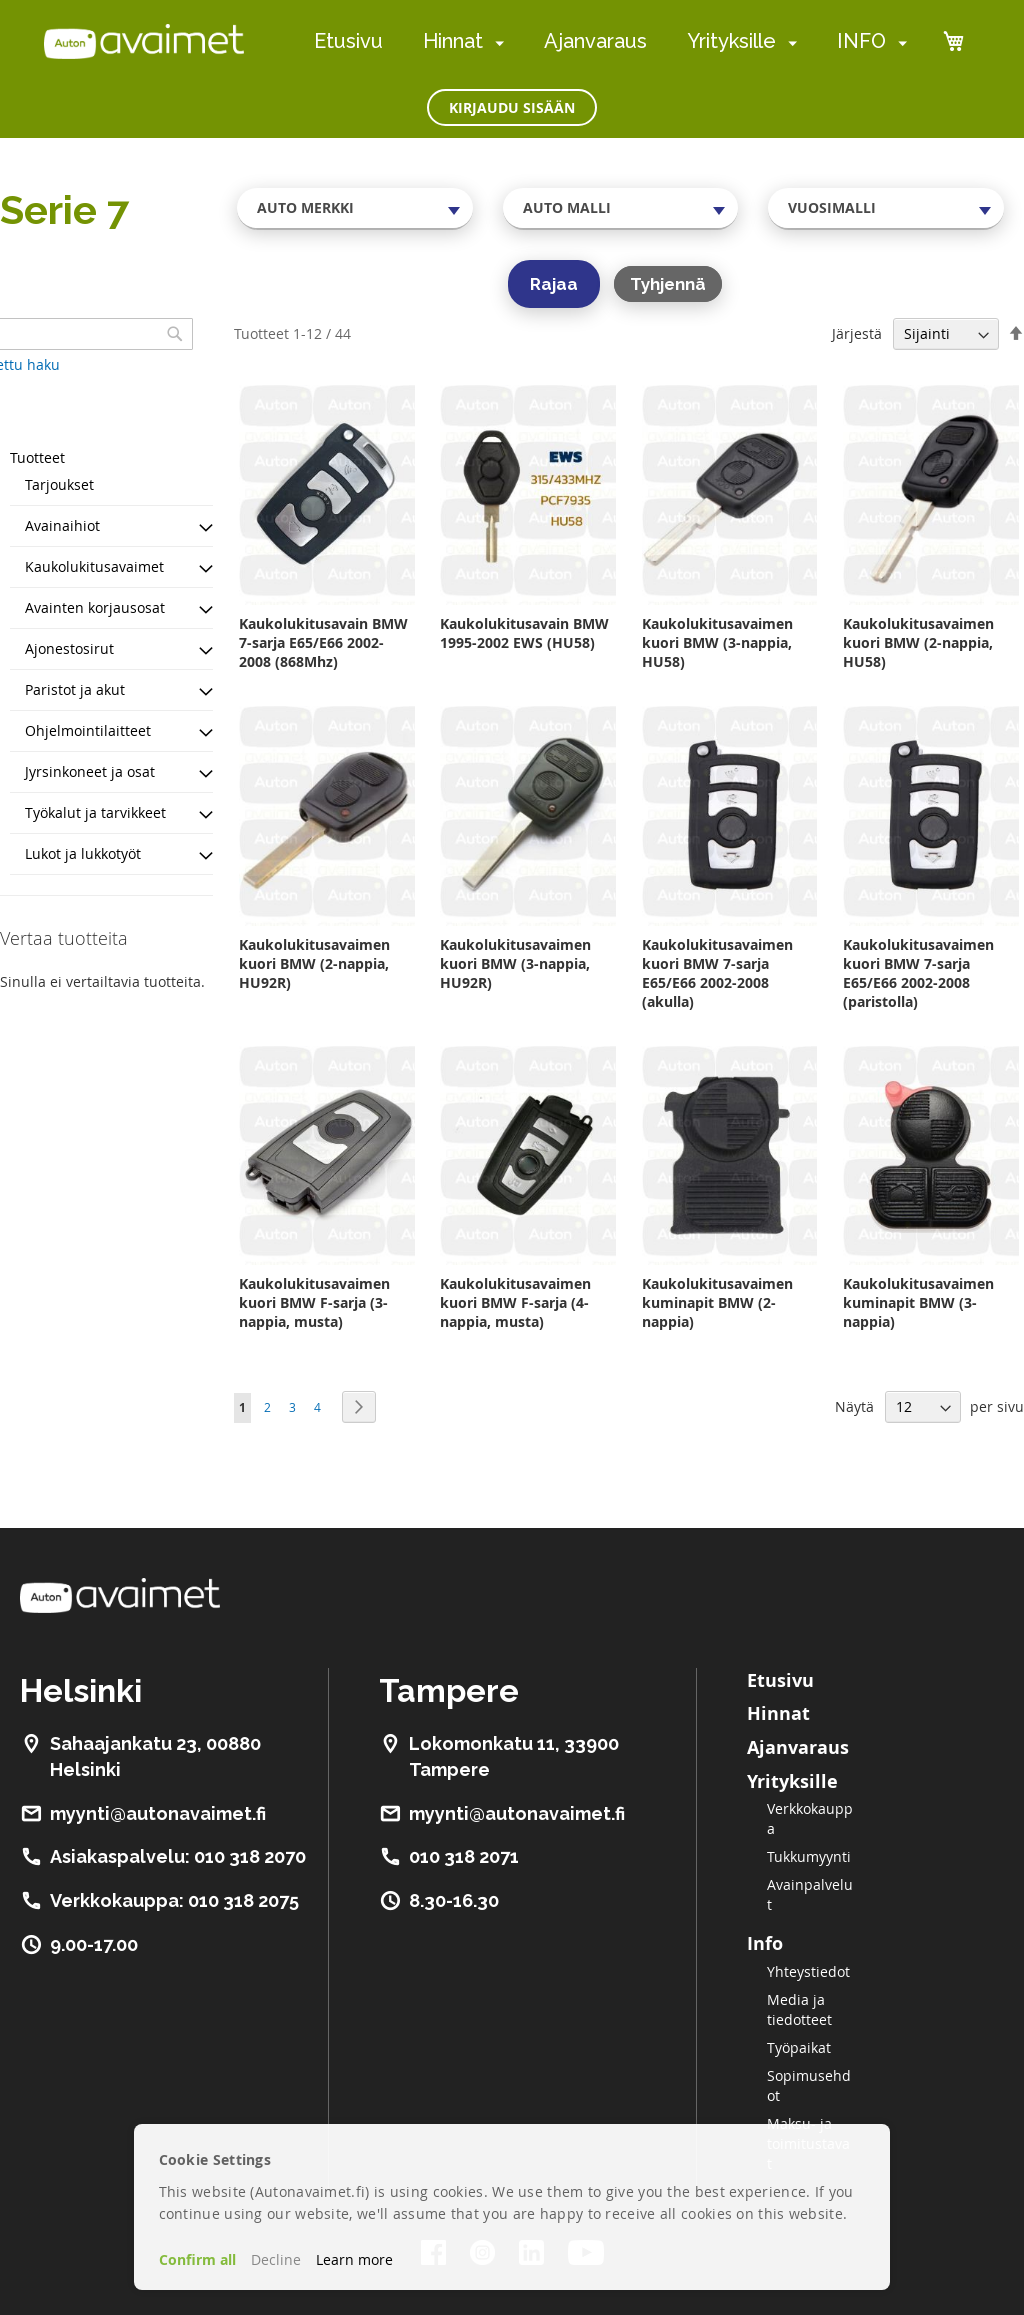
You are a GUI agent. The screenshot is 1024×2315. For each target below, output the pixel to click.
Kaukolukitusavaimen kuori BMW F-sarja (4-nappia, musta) (515, 1302)
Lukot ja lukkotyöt (83, 853)
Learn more (354, 2259)
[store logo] (144, 41)
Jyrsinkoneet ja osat (90, 771)
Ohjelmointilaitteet (88, 730)
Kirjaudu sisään (512, 107)
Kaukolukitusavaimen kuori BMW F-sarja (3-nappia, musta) (314, 1302)
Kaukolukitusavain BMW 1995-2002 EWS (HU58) (524, 633)
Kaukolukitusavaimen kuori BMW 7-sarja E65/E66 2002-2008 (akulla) (717, 973)
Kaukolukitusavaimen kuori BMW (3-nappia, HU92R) (515, 963)
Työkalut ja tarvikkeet (95, 812)
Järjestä (857, 333)
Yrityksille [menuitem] (731, 41)
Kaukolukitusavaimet (94, 566)
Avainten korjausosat (95, 607)
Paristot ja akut (75, 689)
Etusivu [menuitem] (348, 41)
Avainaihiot (62, 525)
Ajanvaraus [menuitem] (595, 41)
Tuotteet (37, 457)
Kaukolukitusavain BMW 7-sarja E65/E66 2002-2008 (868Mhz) (323, 642)
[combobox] (355, 208)
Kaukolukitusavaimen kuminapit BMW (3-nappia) (918, 1302)
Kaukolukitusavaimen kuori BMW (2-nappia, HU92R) (314, 963)
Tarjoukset (59, 484)
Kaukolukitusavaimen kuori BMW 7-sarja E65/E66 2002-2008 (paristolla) (918, 973)
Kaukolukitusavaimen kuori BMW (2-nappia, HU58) (918, 642)
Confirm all (197, 2259)
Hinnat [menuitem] (453, 41)
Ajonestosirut (69, 648)
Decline (276, 2259)
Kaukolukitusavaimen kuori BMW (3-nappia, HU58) (717, 642)
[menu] (610, 41)
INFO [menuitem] (861, 41)
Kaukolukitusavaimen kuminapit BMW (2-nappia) (717, 1302)
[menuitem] (495, 42)
